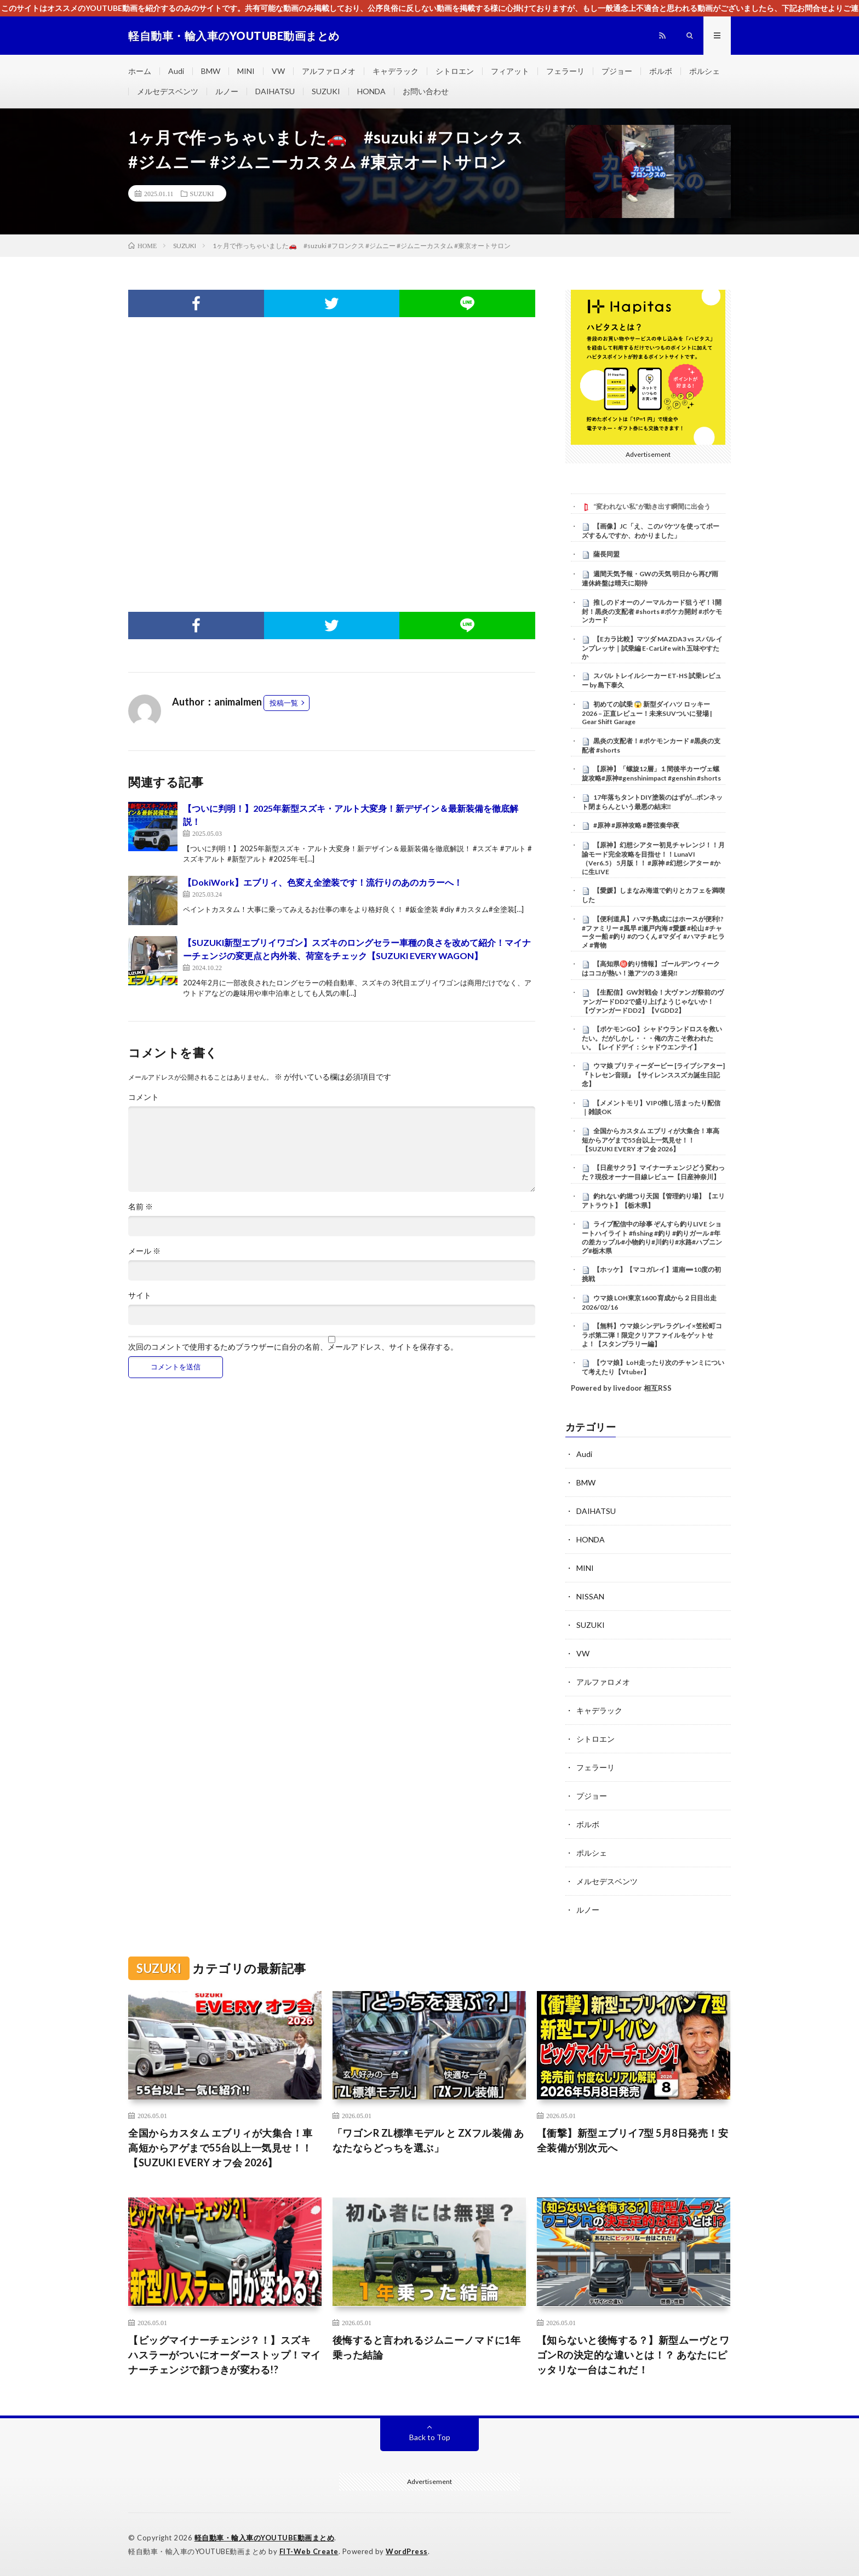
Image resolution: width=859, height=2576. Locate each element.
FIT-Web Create (309, 2551)
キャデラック (396, 71)
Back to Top (429, 2437)
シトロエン (455, 71)
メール (144, 1251)
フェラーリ (565, 71)
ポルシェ (704, 71)
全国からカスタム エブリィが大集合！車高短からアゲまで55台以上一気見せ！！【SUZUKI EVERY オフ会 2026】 (650, 1140)
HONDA (371, 91)
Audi (176, 71)
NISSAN (590, 1596)
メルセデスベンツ (167, 91)
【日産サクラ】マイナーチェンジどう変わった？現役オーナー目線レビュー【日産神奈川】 (653, 1172)
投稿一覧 (284, 702)
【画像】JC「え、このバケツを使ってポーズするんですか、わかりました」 (650, 531)
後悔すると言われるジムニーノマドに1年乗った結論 (427, 2347)
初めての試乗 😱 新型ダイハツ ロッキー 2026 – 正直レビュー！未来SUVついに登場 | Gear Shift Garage (647, 713)
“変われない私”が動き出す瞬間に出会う (652, 506)
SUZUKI (326, 91)
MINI (246, 71)
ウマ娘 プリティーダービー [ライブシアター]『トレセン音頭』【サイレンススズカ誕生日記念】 (653, 1075)
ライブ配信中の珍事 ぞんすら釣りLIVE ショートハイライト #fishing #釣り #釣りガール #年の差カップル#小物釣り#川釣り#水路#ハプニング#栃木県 (652, 1237)
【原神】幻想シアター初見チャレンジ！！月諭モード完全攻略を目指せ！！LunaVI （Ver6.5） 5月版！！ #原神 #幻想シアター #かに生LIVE (653, 858)
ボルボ (660, 71)
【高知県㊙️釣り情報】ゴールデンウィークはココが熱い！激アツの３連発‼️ (651, 968)
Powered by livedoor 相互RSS (621, 1388)
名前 (140, 1206)
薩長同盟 (606, 554)
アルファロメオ (329, 71)
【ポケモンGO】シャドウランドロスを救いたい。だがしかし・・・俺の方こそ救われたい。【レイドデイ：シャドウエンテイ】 (652, 1038)
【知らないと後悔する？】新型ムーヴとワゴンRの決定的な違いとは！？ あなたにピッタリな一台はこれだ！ (633, 2355)
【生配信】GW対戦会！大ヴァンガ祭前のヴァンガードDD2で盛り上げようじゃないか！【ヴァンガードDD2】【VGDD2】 (653, 1001)
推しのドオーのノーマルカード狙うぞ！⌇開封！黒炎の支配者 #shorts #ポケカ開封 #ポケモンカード (652, 611)
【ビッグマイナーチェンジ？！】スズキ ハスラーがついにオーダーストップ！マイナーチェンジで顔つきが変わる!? (224, 2355)
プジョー (617, 71)
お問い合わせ (426, 91)
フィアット (510, 71)
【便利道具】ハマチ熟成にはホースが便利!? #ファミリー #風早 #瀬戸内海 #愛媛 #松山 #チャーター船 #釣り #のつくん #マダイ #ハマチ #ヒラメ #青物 (653, 932)
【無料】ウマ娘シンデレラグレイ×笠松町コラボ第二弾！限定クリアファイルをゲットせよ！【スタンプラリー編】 (652, 1335)
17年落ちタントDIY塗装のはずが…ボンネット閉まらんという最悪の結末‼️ (652, 802)
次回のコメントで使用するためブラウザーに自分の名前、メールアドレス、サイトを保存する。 (293, 1347)
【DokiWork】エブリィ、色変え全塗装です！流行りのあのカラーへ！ (322, 882)
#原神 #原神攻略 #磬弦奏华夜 (636, 825)
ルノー (226, 91)
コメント (143, 1097)
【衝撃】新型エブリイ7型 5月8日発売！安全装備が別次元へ (633, 2140)
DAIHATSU (275, 91)
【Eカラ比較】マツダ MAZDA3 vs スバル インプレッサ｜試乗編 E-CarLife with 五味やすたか (652, 648)
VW (278, 71)
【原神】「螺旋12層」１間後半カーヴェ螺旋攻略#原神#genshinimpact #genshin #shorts (651, 773)
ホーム (139, 71)
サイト (139, 1295)
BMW (210, 71)
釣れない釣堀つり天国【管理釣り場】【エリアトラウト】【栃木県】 (653, 1200)
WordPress (407, 2551)
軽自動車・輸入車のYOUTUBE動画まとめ (264, 2537)
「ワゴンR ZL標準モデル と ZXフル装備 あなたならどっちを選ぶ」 (428, 2140)
